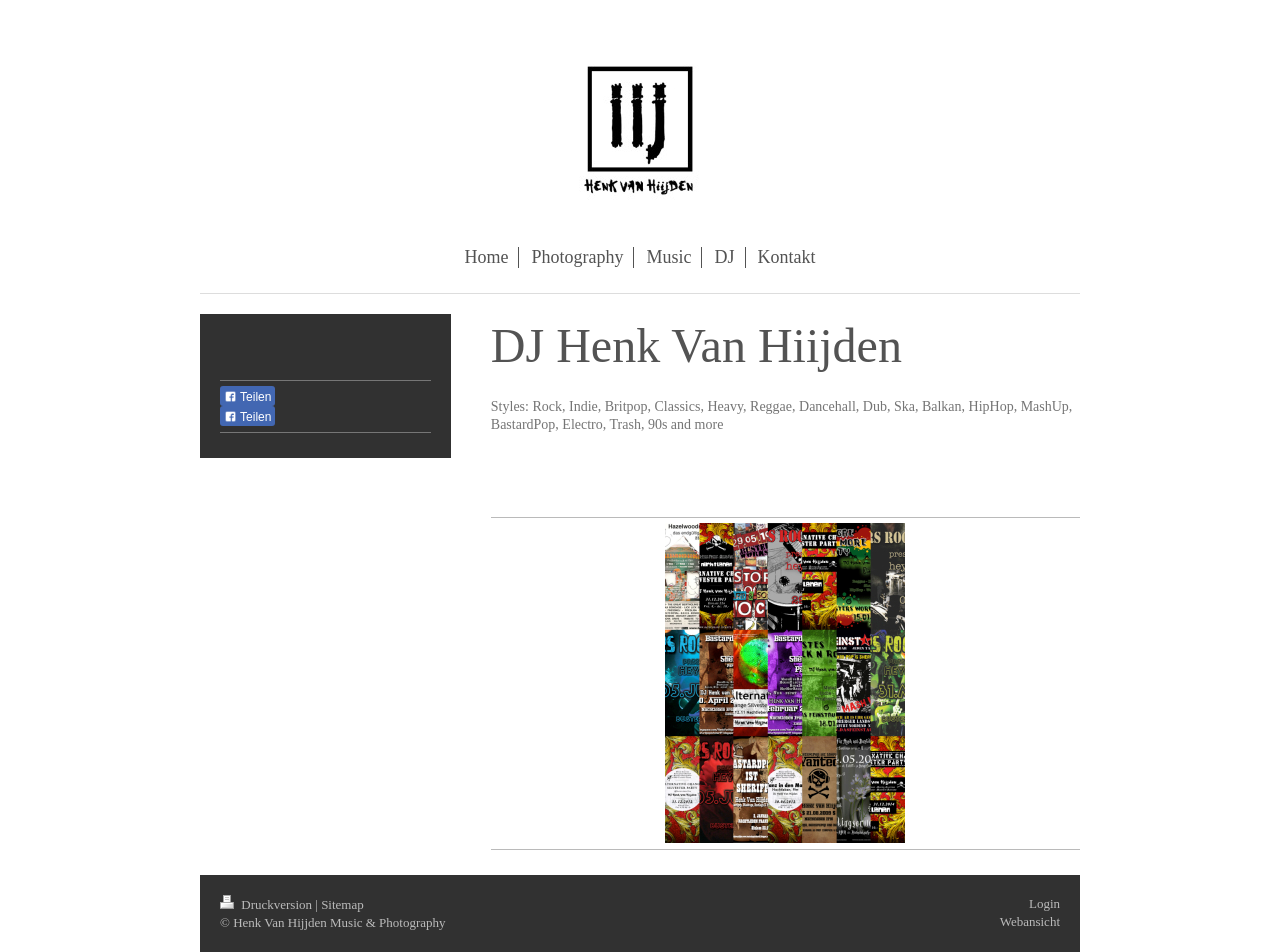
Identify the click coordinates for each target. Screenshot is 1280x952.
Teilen (247, 397)
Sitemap (342, 904)
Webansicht (1030, 921)
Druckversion (267, 904)
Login (1044, 903)
